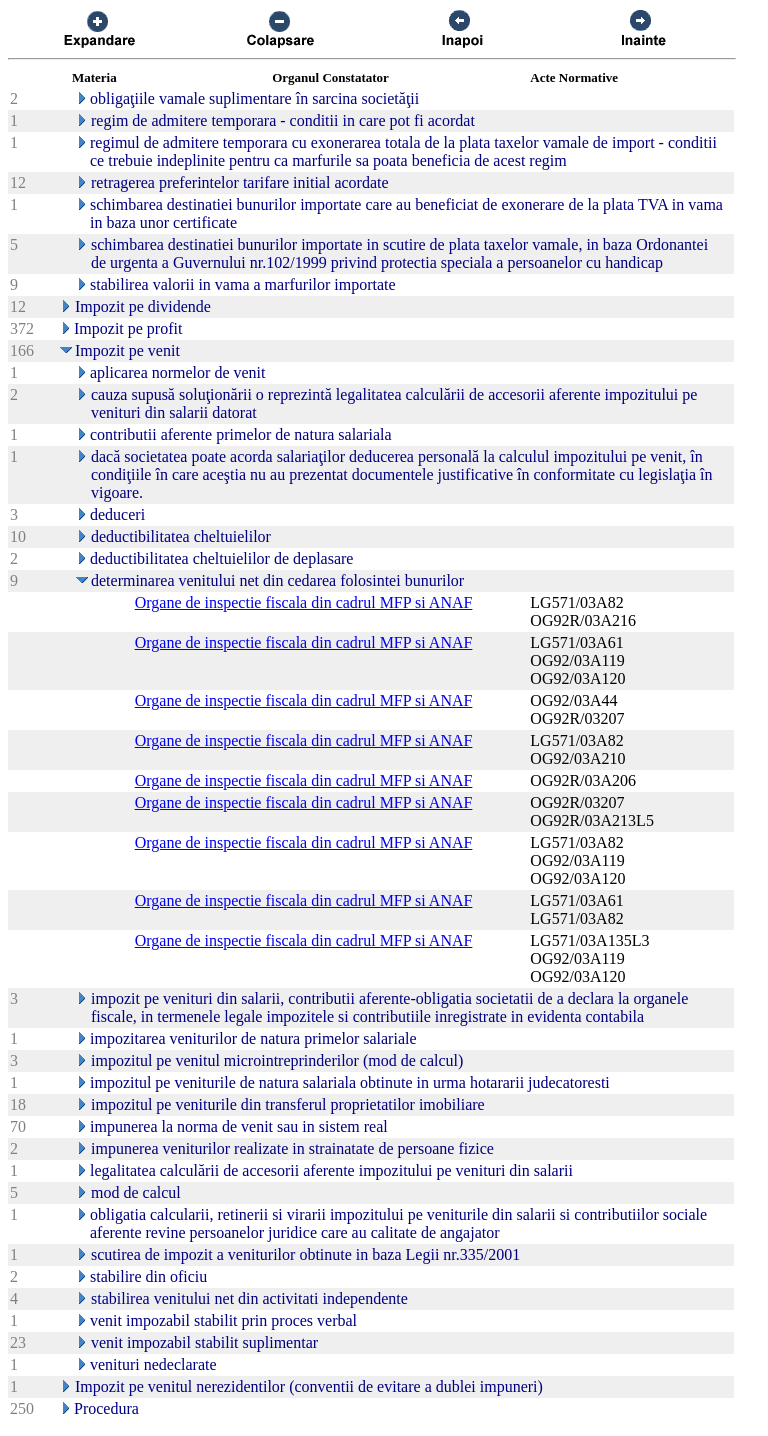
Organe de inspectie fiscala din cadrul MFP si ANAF (304, 602)
